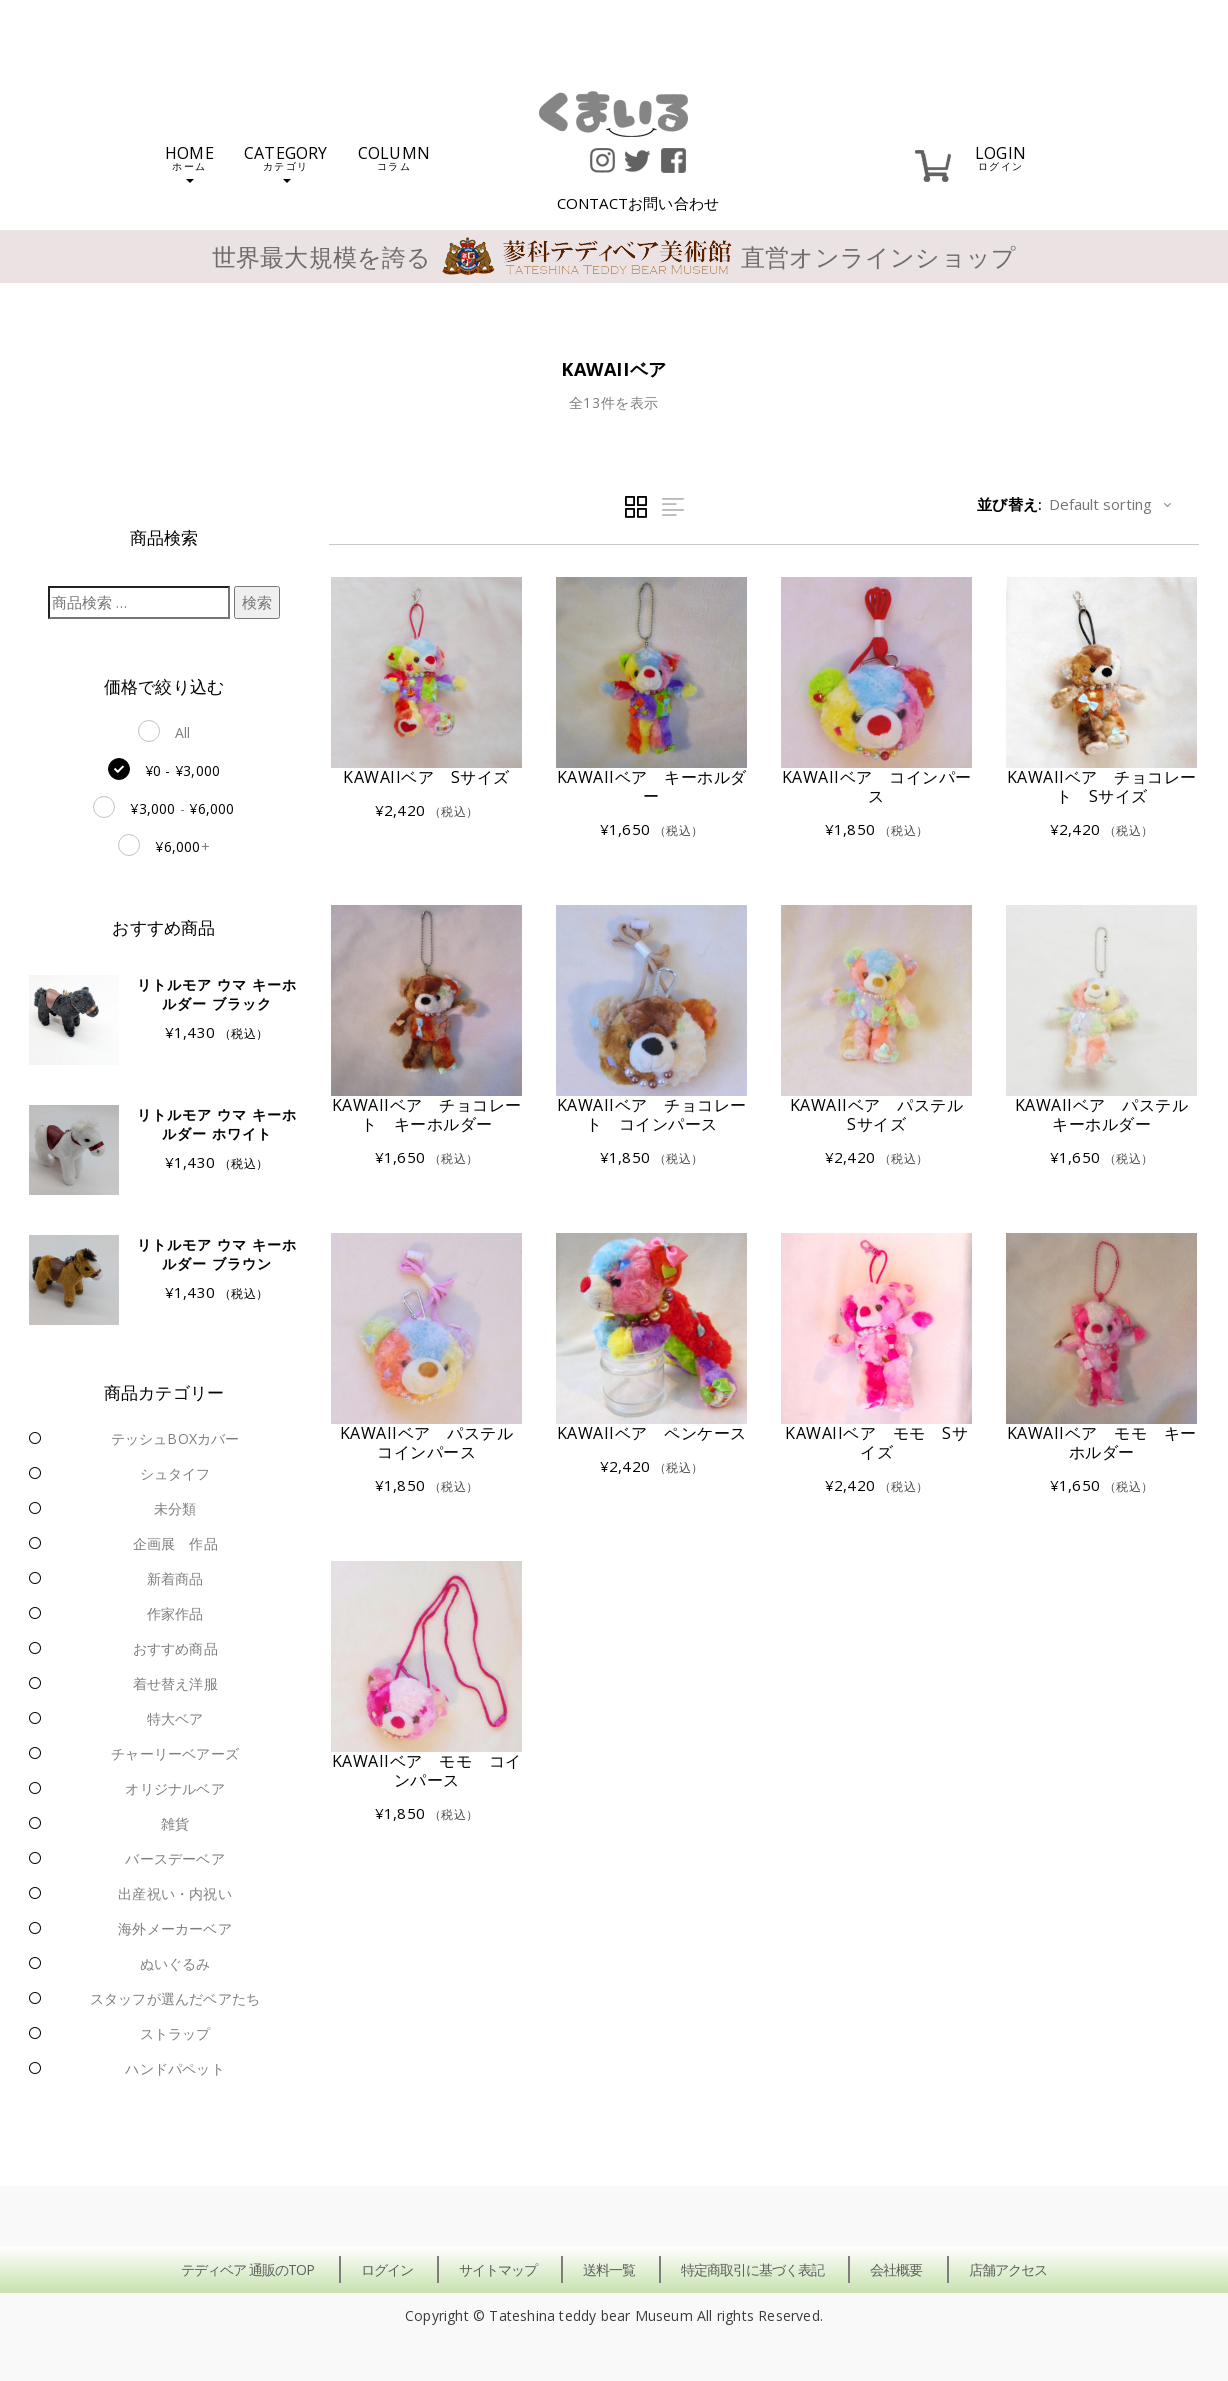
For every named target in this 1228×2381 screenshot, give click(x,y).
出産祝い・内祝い (175, 1893)
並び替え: (1009, 504)
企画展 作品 (175, 1543)
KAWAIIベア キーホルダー (652, 786)
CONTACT (638, 203)
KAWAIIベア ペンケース (652, 1433)
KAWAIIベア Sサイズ (426, 777)
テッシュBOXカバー (175, 1438)
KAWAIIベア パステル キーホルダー (1110, 1114)
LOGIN (1000, 156)
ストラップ (175, 2033)
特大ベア (175, 1718)
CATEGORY (286, 162)
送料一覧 (609, 2269)
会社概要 (896, 2269)
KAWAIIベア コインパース (877, 786)
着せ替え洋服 (175, 1683)
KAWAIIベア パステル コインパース (435, 1442)
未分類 (175, 1508)
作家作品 (175, 1613)
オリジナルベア (174, 1788)
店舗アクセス (1008, 2269)
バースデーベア (174, 1858)
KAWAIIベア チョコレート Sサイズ (1102, 786)
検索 (257, 602)
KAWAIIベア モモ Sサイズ (876, 1442)
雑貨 (175, 1823)
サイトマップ (498, 2269)
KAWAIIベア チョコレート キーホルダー (427, 1114)
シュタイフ (175, 1473)
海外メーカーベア (175, 1928)
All (183, 732)
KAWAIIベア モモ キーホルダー (1102, 1442)
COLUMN (394, 156)
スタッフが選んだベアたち (175, 1998)
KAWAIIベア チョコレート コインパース (652, 1114)
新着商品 (175, 1578)
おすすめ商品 (175, 1648)
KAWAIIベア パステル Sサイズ (885, 1114)
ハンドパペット (174, 2068)
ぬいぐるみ (175, 1963)
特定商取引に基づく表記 (752, 2269)
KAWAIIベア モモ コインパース (427, 1770)
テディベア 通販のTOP (247, 2269)
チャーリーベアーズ (175, 1753)
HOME (189, 162)
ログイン (387, 2269)
